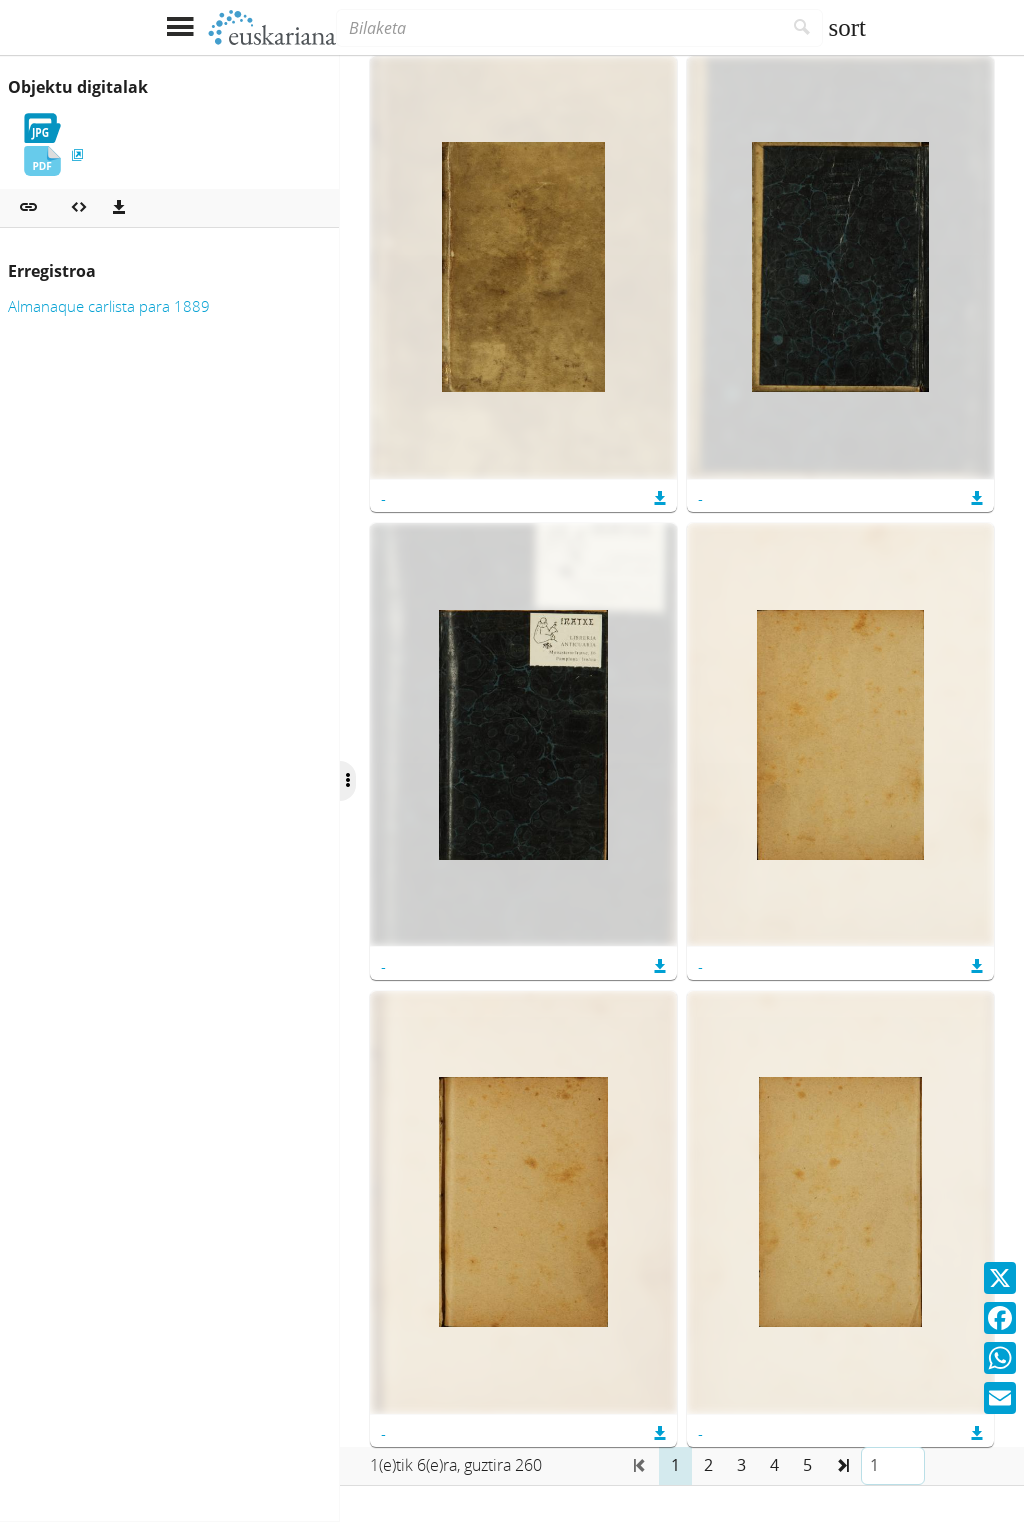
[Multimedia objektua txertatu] (79, 208)
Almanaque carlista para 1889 (109, 306)
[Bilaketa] (559, 28)
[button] (28, 208)
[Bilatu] (802, 28)
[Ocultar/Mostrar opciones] (348, 781)
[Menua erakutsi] (179, 27)
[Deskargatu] (119, 208)
